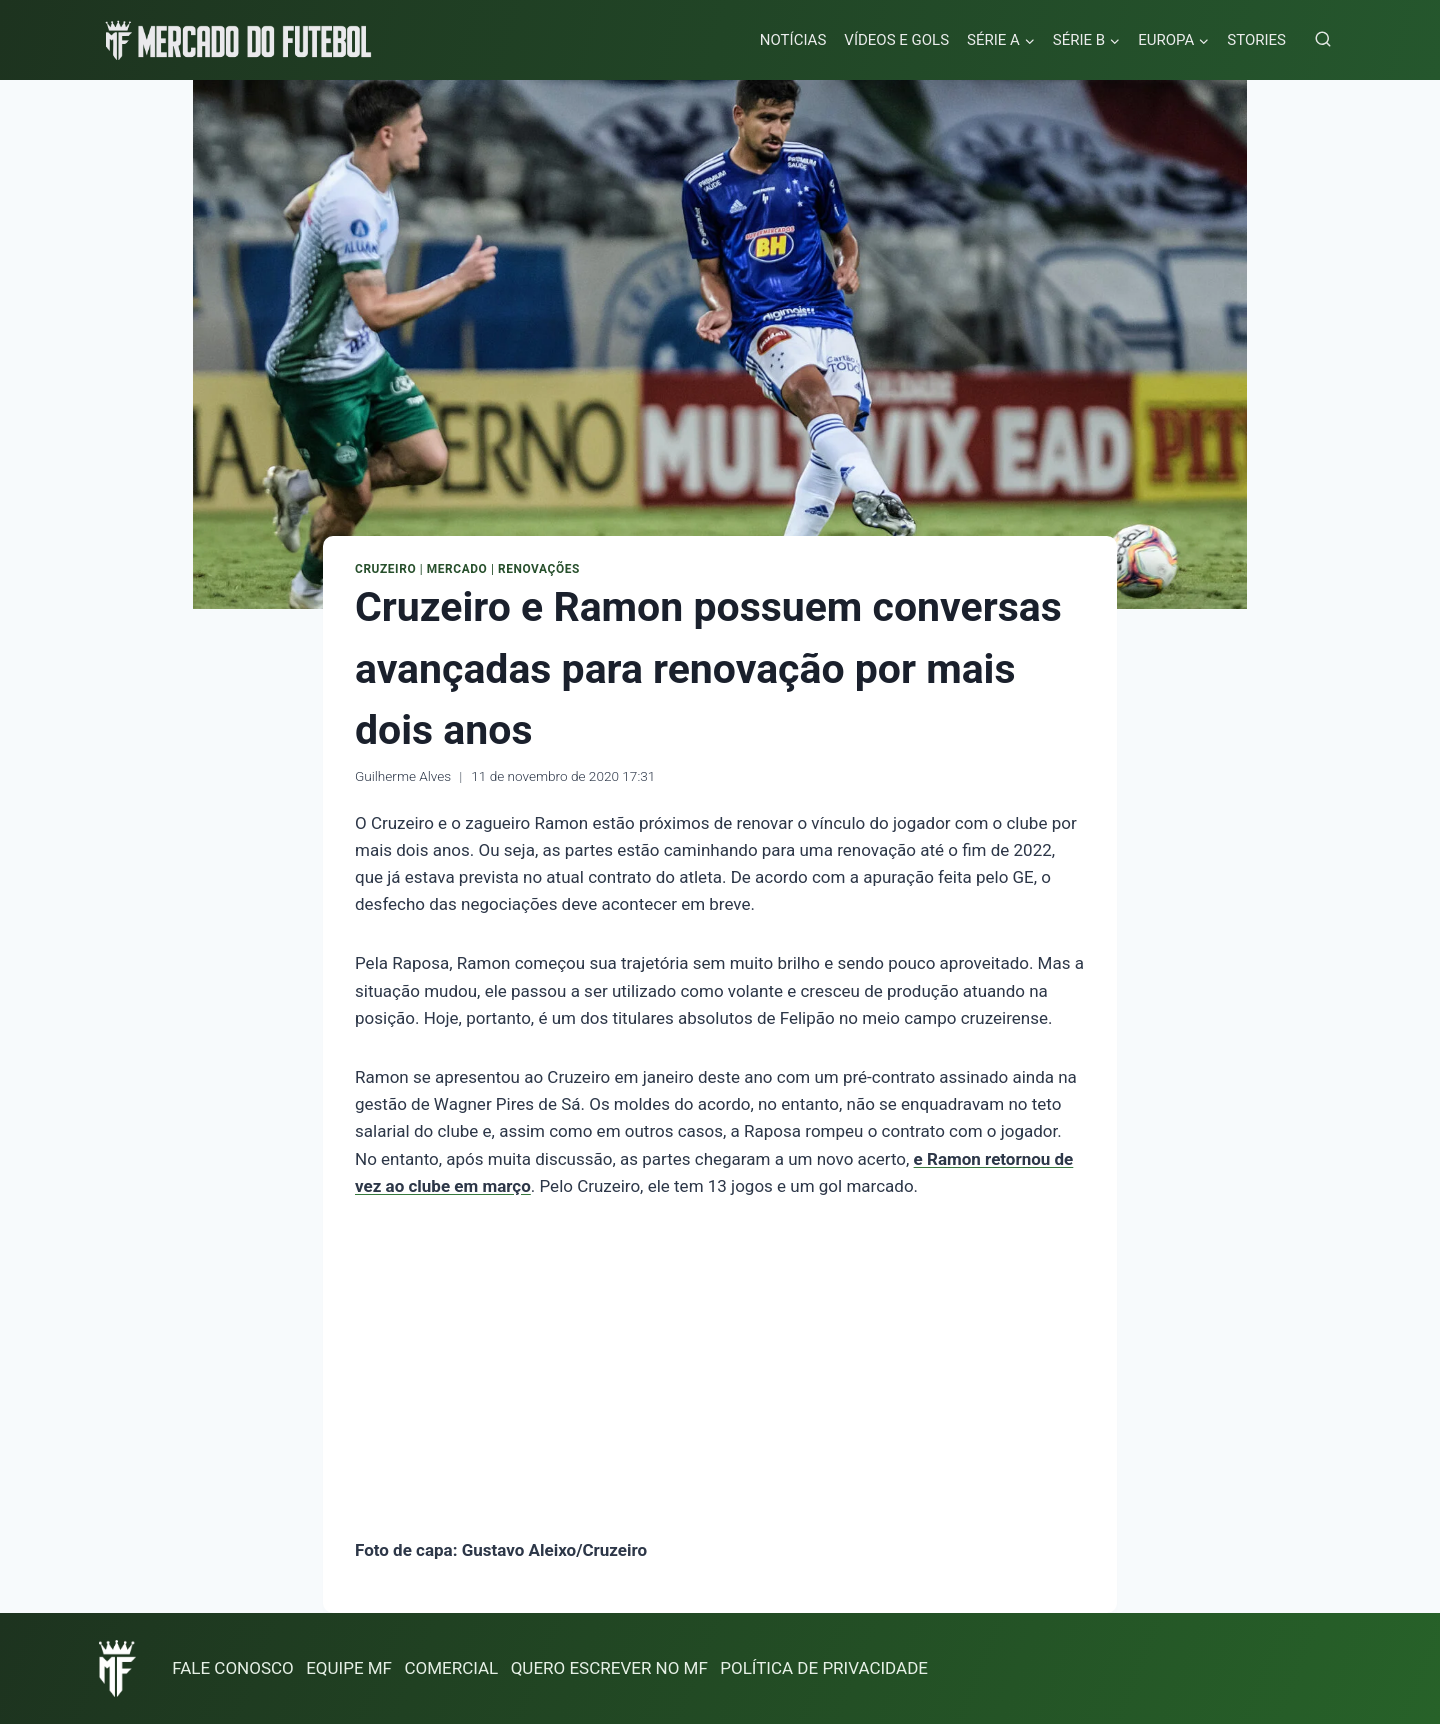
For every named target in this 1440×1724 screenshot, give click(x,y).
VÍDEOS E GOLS (896, 40)
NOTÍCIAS (793, 40)
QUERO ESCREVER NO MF (609, 1668)
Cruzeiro (385, 569)
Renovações (539, 569)
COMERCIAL (451, 1668)
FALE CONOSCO (233, 1668)
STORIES (1256, 40)
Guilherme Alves (403, 776)
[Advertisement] (720, 1372)
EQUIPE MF (349, 1668)
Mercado (457, 569)
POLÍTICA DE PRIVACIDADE (824, 1668)
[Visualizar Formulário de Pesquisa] (1323, 40)
